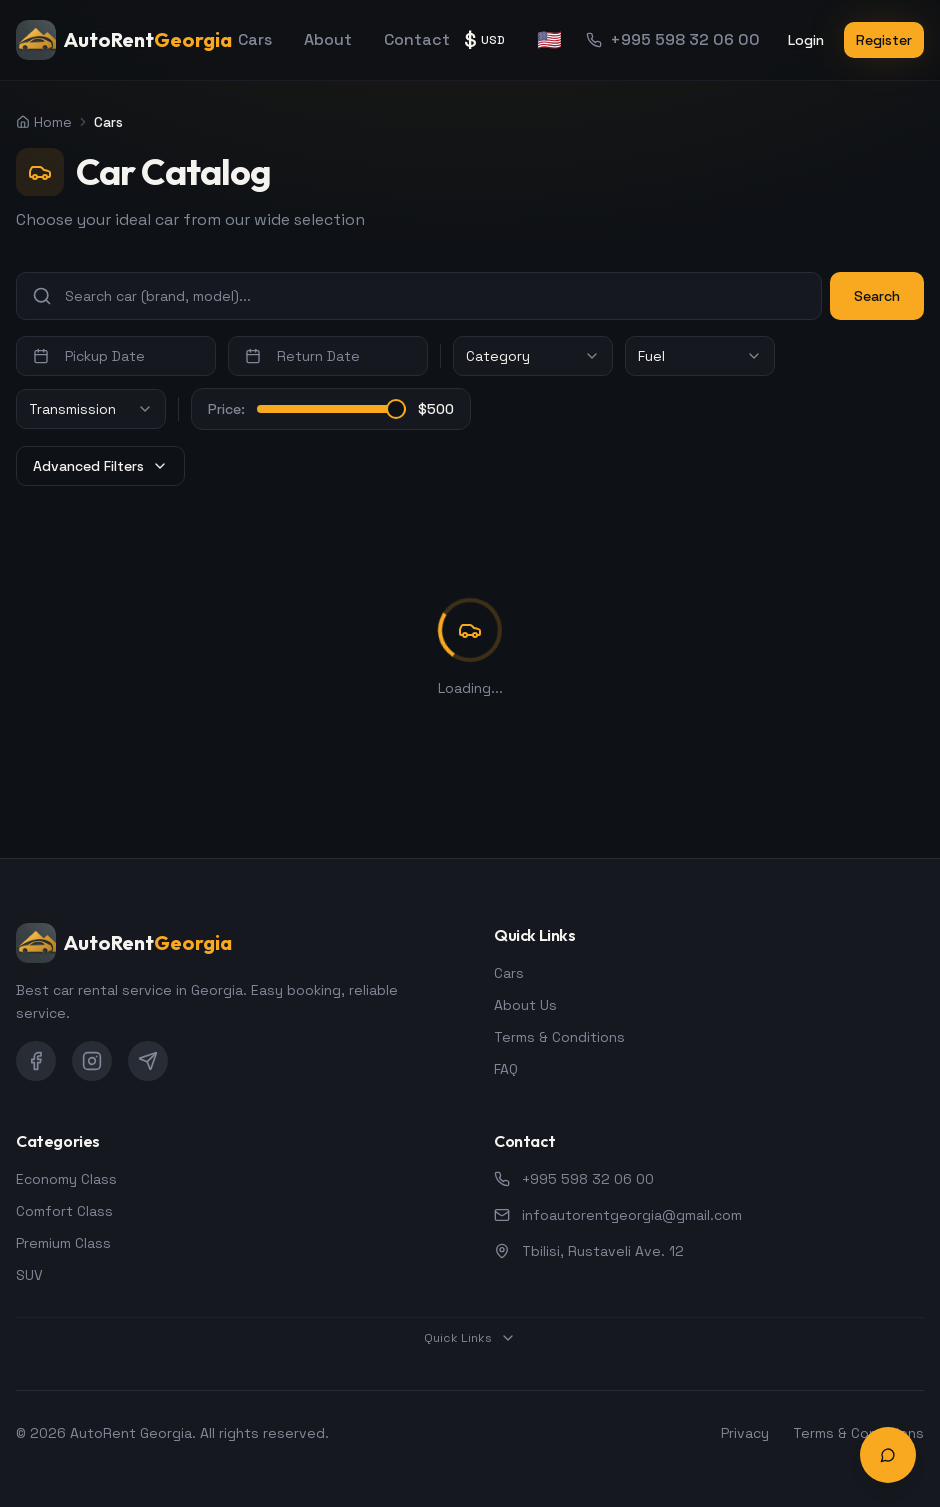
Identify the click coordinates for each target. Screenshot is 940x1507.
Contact (417, 39)
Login (806, 40)
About (328, 39)
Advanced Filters (100, 466)
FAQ (506, 1069)
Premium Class (63, 1243)
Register (884, 40)
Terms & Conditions (559, 1037)
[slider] (396, 409)
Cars (255, 39)
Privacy (745, 1433)
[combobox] (533, 356)
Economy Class (66, 1179)
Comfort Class (64, 1211)
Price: (226, 409)
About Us (525, 1005)
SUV (29, 1275)
